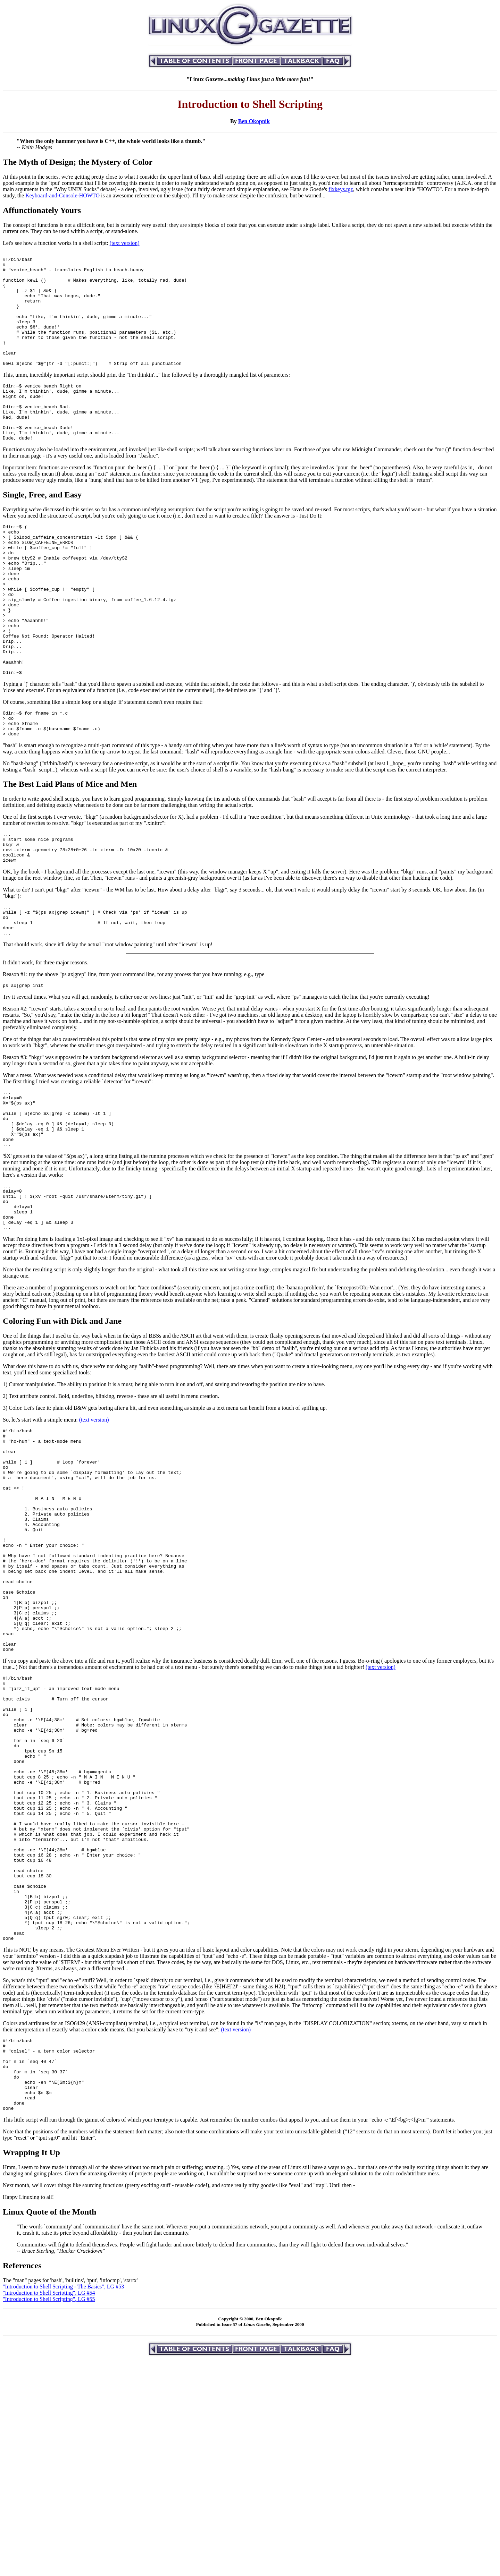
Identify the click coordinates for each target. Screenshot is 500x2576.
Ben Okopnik (254, 121)
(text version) (125, 243)
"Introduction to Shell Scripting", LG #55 (49, 2515)
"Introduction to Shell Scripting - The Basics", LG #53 (63, 2503)
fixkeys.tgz (340, 189)
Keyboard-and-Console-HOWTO (62, 195)
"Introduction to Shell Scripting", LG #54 (49, 2509)
